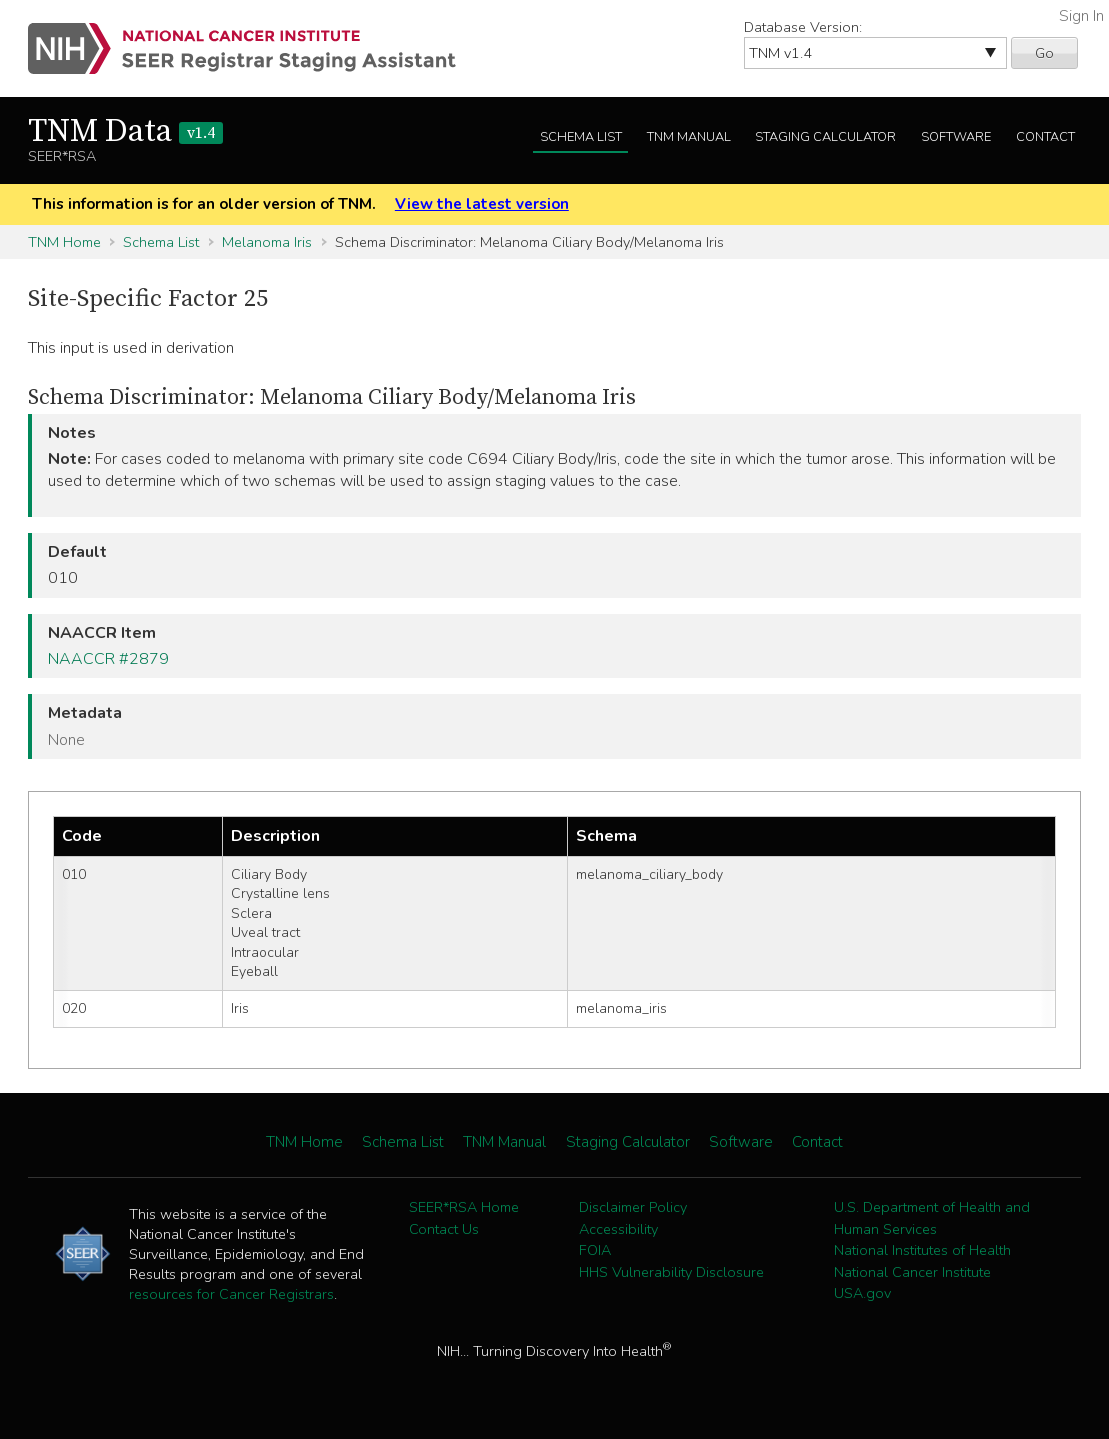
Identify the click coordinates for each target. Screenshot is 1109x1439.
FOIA (595, 1250)
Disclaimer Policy (633, 1207)
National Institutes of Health (922, 1250)
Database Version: (803, 27)
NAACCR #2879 (108, 659)
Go (1044, 53)
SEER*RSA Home (464, 1207)
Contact (1045, 137)
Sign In (1081, 16)
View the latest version (482, 204)
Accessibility (618, 1229)
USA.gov (862, 1293)
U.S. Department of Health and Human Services (932, 1218)
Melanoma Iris (267, 242)
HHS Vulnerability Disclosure (671, 1272)
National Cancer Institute (912, 1272)
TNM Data (125, 132)
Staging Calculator (825, 137)
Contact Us (444, 1229)
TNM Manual (689, 137)
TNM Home (64, 242)
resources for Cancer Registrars (231, 1294)
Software (956, 137)
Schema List (581, 137)
